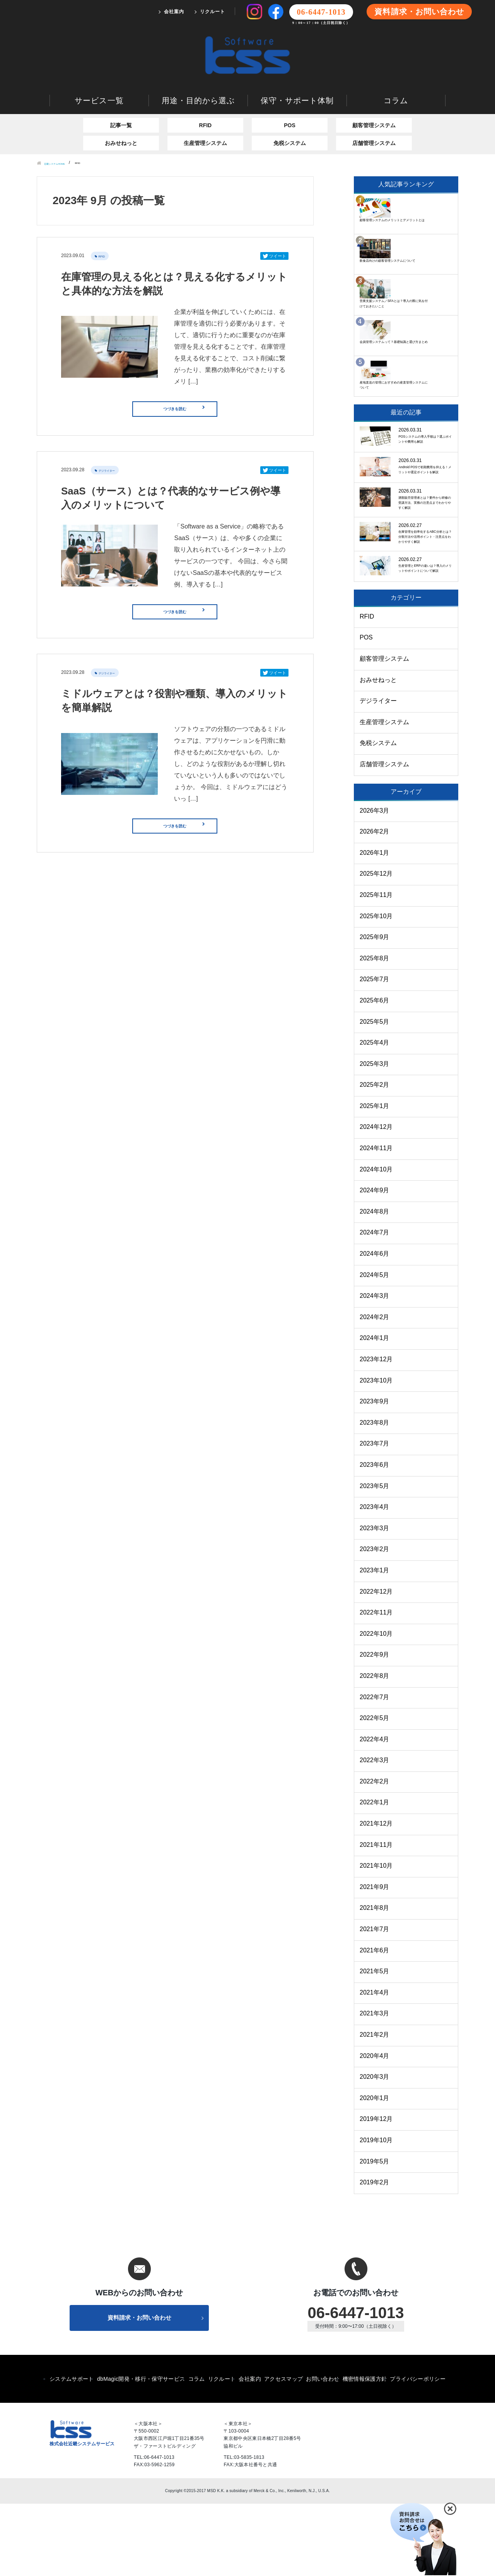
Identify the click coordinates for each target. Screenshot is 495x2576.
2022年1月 (374, 1872)
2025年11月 (376, 964)
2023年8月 (374, 1492)
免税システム (289, 113)
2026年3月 (374, 880)
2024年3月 (374, 1365)
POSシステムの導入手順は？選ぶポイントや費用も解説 (423, 401)
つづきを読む (195, 383)
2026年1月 (374, 922)
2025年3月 (374, 1133)
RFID (205, 95)
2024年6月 (374, 1323)
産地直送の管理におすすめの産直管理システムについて (422, 332)
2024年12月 (376, 1196)
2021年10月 (376, 1935)
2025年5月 (374, 1091)
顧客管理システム (374, 95)
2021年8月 (374, 1977)
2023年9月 (374, 1471)
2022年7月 (374, 1766)
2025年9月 (374, 1007)
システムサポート (72, 2451)
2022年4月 (374, 1808)
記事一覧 (121, 95)
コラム (396, 70)
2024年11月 (376, 1217)
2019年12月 (376, 2189)
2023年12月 (376, 1428)
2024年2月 (374, 1386)
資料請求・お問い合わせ (419, 11)
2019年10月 (376, 2209)
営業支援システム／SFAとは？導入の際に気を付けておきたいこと (422, 253)
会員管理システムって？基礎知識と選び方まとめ (422, 295)
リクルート (212, 11)
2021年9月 (374, 1956)
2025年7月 (374, 1049)
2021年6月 (374, 2020)
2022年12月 (376, 1661)
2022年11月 (376, 1682)
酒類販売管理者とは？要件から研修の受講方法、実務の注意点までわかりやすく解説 (422, 508)
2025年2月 (374, 1154)
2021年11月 (376, 1914)
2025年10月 (376, 985)
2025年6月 (374, 1070)
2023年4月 (374, 1577)
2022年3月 (374, 1830)
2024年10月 (376, 1239)
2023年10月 (376, 1450)
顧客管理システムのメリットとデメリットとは (422, 181)
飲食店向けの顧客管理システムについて (422, 213)
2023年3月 (374, 1597)
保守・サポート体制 (297, 70)
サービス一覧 (99, 70)
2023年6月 (374, 1534)
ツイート (274, 226)
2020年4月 (374, 2125)
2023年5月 (374, 1555)
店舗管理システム (374, 113)
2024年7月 (374, 1302)
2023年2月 (374, 1619)
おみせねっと (121, 113)
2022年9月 (374, 1724)
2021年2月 (374, 2104)
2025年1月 (374, 1175)
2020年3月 (374, 2146)
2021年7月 (374, 1998)
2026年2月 (374, 901)
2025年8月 (374, 1028)
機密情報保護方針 (365, 2451)
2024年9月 (374, 1260)
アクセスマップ (283, 2451)
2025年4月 (374, 1112)
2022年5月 (374, 1788)
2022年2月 (374, 1851)
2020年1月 (374, 2167)
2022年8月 (374, 1745)
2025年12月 (376, 943)
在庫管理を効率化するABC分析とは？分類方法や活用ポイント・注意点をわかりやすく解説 (422, 570)
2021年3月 (374, 2083)
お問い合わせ (322, 2451)
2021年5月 (374, 2041)
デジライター (111, 449)
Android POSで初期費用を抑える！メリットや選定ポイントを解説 (425, 451)
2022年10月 (376, 1703)
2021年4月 (374, 2062)
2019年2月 (374, 2252)
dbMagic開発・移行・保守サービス (141, 2451)
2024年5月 (374, 1344)
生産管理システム (205, 113)
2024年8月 (374, 1281)
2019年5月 (374, 2231)
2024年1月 (374, 1408)
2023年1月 (374, 1640)
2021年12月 (376, 1893)
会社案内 (174, 11)
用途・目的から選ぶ (198, 70)
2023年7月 (374, 1513)
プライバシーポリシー (418, 2451)
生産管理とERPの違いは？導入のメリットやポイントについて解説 (422, 628)
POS (289, 95)
